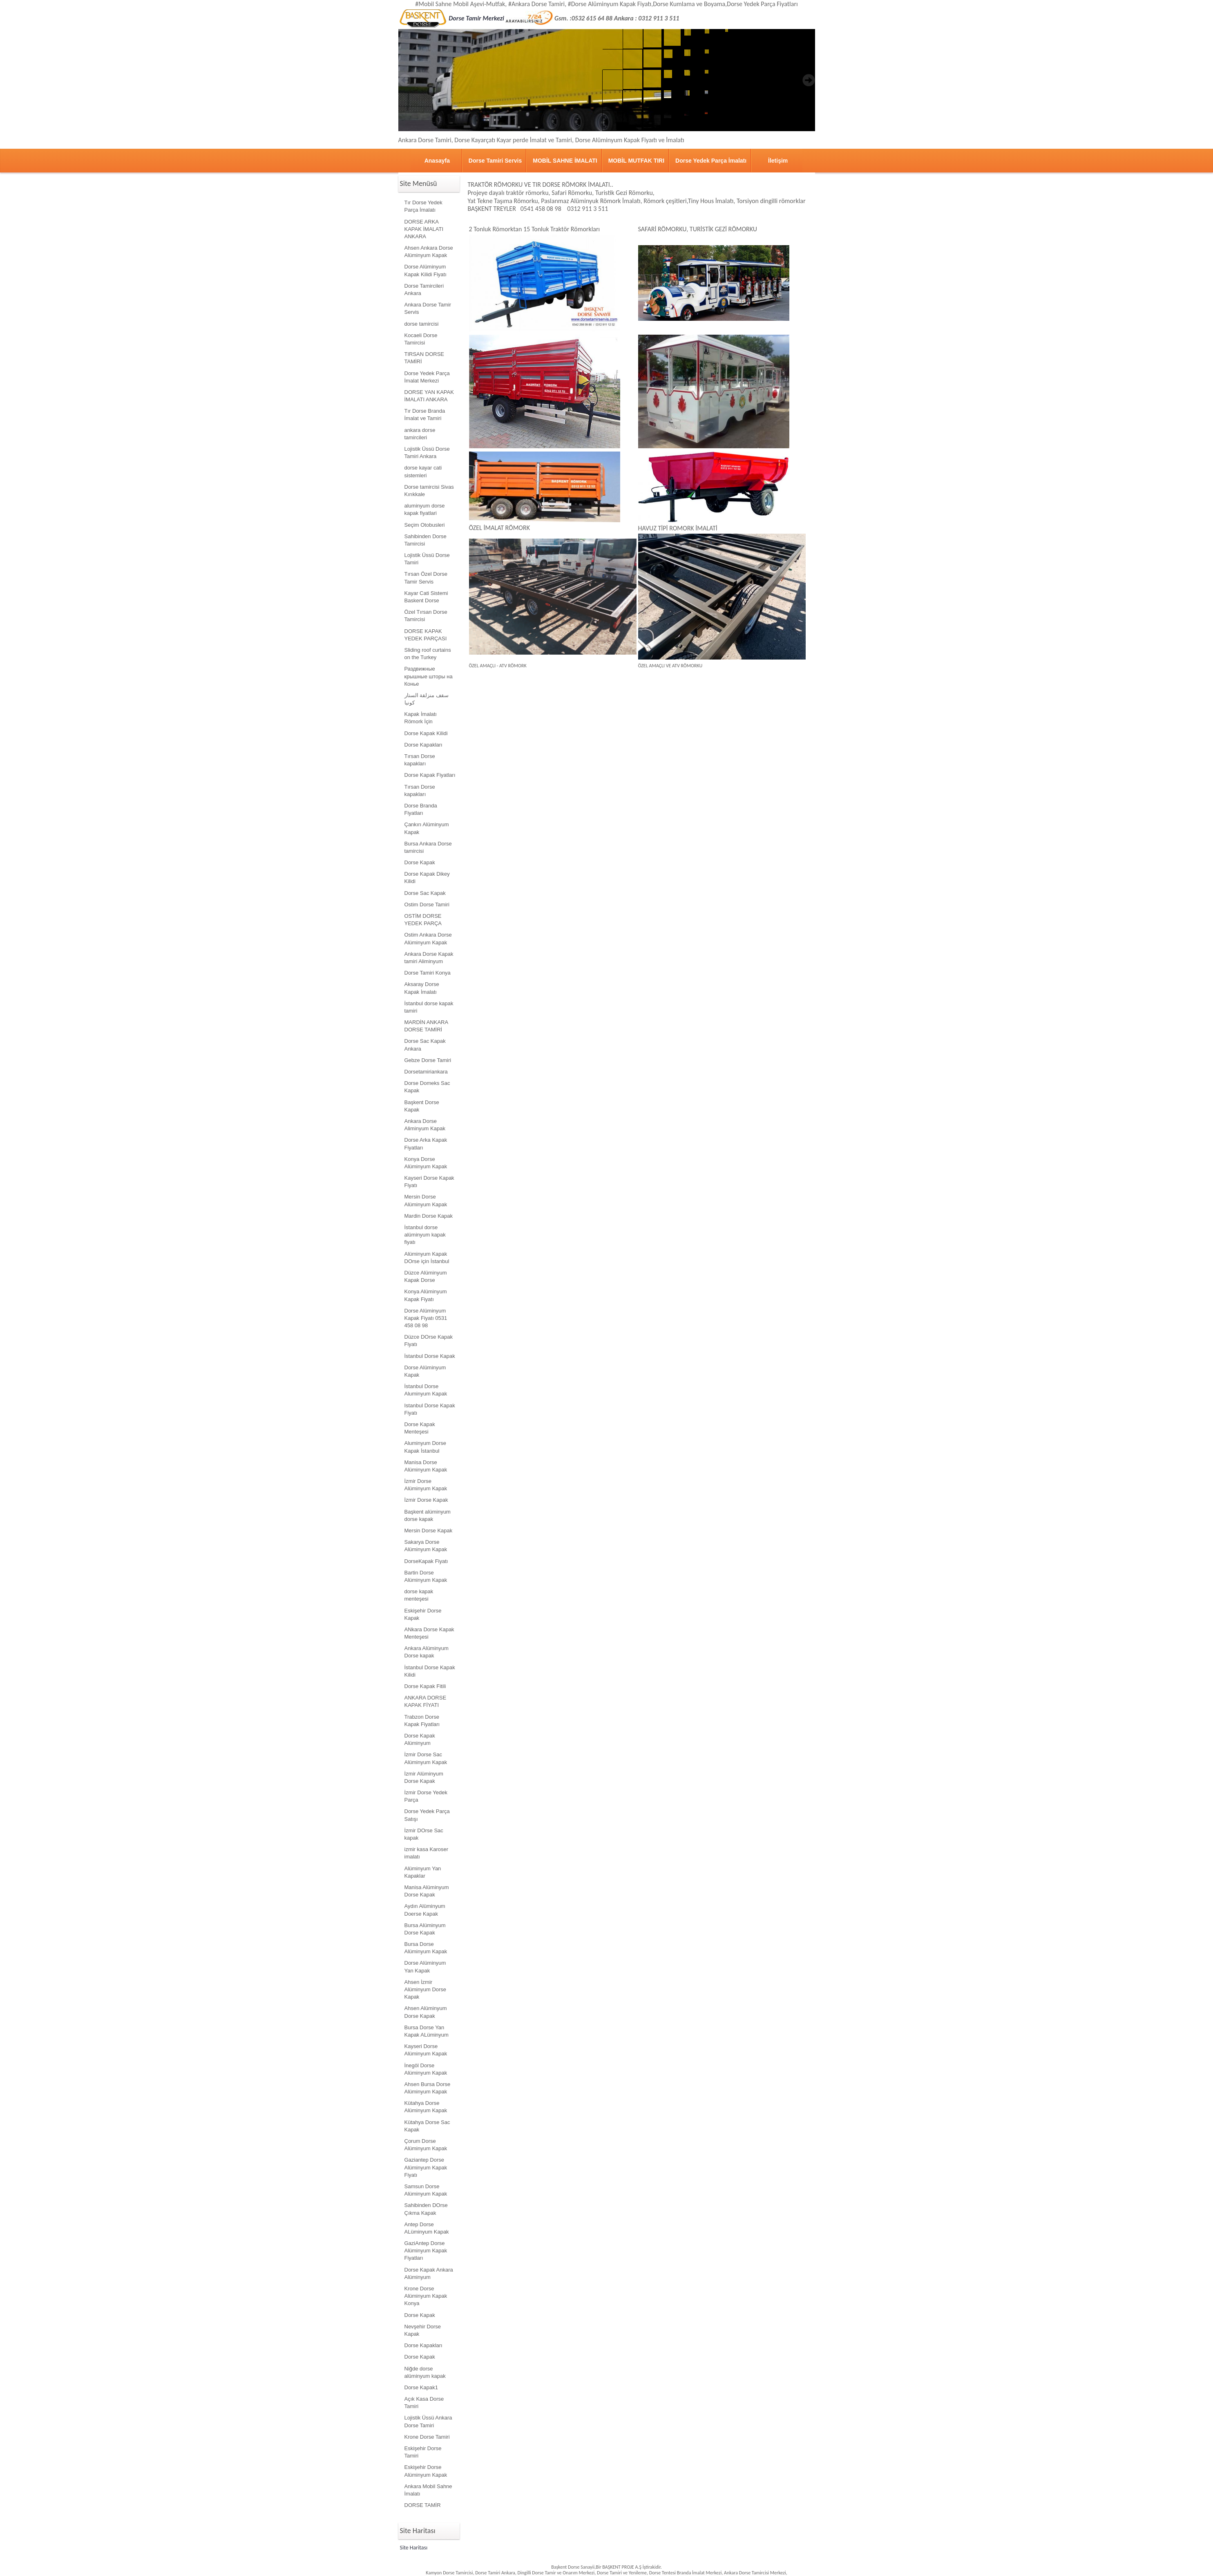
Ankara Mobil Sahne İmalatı (428, 2490)
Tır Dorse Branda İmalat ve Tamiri (424, 414)
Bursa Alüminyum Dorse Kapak (425, 1929)
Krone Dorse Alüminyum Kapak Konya (425, 2295)
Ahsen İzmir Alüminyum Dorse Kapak (425, 1989)
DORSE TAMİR (422, 2505)
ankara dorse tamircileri (420, 434)
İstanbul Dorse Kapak (429, 1356)
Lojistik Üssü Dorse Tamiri (427, 559)
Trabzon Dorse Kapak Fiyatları (422, 1720)
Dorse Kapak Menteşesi (419, 1428)
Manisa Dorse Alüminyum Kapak (425, 1466)
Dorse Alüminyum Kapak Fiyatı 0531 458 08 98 (425, 1318)
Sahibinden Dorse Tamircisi (425, 540)
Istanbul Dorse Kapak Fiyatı (429, 1409)
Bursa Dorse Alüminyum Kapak (425, 1947)
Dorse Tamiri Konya (427, 973)
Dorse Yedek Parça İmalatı (710, 160)
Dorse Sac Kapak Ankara (425, 1044)
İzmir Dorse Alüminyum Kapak (425, 1484)
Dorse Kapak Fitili (425, 1686)
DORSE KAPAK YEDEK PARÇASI (425, 635)
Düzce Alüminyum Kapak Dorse (425, 1276)
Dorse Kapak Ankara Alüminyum (428, 2273)
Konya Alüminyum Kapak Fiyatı (425, 1295)
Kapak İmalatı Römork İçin (420, 717)
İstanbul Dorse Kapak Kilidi (429, 1671)
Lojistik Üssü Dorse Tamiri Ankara (427, 452)
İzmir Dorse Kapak (426, 1500)
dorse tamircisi (421, 324)
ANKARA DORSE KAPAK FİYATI (425, 1701)
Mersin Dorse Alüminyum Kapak (425, 1200)
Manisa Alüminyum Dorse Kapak (426, 1891)
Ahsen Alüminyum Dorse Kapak (425, 2012)
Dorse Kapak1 (421, 2387)
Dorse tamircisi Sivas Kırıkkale (429, 490)
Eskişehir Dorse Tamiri (423, 2452)
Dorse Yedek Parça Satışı (427, 1815)
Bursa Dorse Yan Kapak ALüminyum (426, 2031)
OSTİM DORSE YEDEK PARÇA (423, 919)
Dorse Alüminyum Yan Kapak (425, 1966)
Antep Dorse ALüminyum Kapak (426, 2228)
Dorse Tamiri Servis (495, 160)
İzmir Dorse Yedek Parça (426, 1796)
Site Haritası (414, 2547)
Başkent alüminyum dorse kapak (427, 1515)
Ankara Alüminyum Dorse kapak (426, 1652)
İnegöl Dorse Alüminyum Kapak (425, 2069)
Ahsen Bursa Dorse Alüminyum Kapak (427, 2088)
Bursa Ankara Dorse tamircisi (428, 847)
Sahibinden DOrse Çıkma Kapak (426, 2209)
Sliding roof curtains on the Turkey (427, 653)
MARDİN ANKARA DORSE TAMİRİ (426, 1026)
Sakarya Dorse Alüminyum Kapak (425, 1545)
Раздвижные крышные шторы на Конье (428, 676)
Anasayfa (437, 160)
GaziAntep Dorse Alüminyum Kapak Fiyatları (425, 2250)
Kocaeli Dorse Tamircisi (421, 339)
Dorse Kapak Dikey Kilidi (427, 877)
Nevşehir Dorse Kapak (422, 2330)
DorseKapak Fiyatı (426, 1561)
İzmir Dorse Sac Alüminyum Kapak (425, 1758)
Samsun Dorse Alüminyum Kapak (425, 2190)
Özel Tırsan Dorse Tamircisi (425, 615)
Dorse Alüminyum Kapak (425, 1371)
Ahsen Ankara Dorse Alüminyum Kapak (428, 251)
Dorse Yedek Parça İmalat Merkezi (427, 377)
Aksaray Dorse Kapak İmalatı (421, 988)
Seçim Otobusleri (424, 525)
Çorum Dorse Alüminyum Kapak (425, 2144)
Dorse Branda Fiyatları (420, 809)
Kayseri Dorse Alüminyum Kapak (425, 2050)
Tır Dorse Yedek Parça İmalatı (423, 206)
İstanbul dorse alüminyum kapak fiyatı (425, 1234)
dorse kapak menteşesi (418, 1595)
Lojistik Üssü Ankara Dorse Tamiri (428, 2421)
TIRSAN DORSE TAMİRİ (424, 357)
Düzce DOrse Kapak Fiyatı (428, 1340)
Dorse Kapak (419, 862)
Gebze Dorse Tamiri (427, 1060)
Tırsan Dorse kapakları (419, 760)
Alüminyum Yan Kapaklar (422, 1872)
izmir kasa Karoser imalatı (426, 1853)
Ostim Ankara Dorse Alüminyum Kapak (428, 938)
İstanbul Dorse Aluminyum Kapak (425, 1390)
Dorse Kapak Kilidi (426, 733)
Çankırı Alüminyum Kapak (426, 828)
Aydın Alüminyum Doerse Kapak (424, 1909)
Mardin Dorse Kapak (428, 1216)
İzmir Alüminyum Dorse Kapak (423, 1777)
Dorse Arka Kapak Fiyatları (425, 1143)
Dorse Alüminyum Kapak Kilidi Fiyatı (425, 270)
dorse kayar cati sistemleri (423, 471)
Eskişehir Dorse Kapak (423, 1614)
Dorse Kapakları (423, 745)
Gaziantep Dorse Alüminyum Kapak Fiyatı (425, 2167)
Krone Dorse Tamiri (427, 2437)
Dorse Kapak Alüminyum (419, 1739)
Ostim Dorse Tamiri (426, 904)
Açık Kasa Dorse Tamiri (424, 2402)
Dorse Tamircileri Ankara (424, 289)
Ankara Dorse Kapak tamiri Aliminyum (428, 957)
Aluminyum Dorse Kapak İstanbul (425, 1446)
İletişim (778, 160)
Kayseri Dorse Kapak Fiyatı (429, 1181)
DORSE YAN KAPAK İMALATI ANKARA (429, 395)
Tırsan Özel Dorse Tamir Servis (425, 577)
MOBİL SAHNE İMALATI (565, 160)
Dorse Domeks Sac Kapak (427, 1086)
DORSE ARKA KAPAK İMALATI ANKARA (424, 229)
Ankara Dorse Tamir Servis (427, 308)
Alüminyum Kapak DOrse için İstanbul (426, 1257)
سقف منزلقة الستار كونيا (426, 699)
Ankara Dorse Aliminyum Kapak (424, 1124)
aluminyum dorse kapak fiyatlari (424, 509)
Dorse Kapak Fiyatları (430, 775)
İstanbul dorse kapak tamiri (428, 1007)
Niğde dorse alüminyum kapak (425, 2372)
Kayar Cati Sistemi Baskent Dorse (426, 597)
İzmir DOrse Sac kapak (423, 1834)
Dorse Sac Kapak (425, 893)
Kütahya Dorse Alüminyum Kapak (425, 2106)
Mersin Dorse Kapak (428, 1530)
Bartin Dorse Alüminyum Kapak (425, 1576)
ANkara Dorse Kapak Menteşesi (429, 1633)
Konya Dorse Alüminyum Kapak (425, 1162)
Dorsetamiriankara (426, 1072)
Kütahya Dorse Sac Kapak (427, 2126)
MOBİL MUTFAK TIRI (636, 160)
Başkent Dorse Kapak (421, 1106)
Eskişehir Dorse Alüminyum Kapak (425, 2471)
